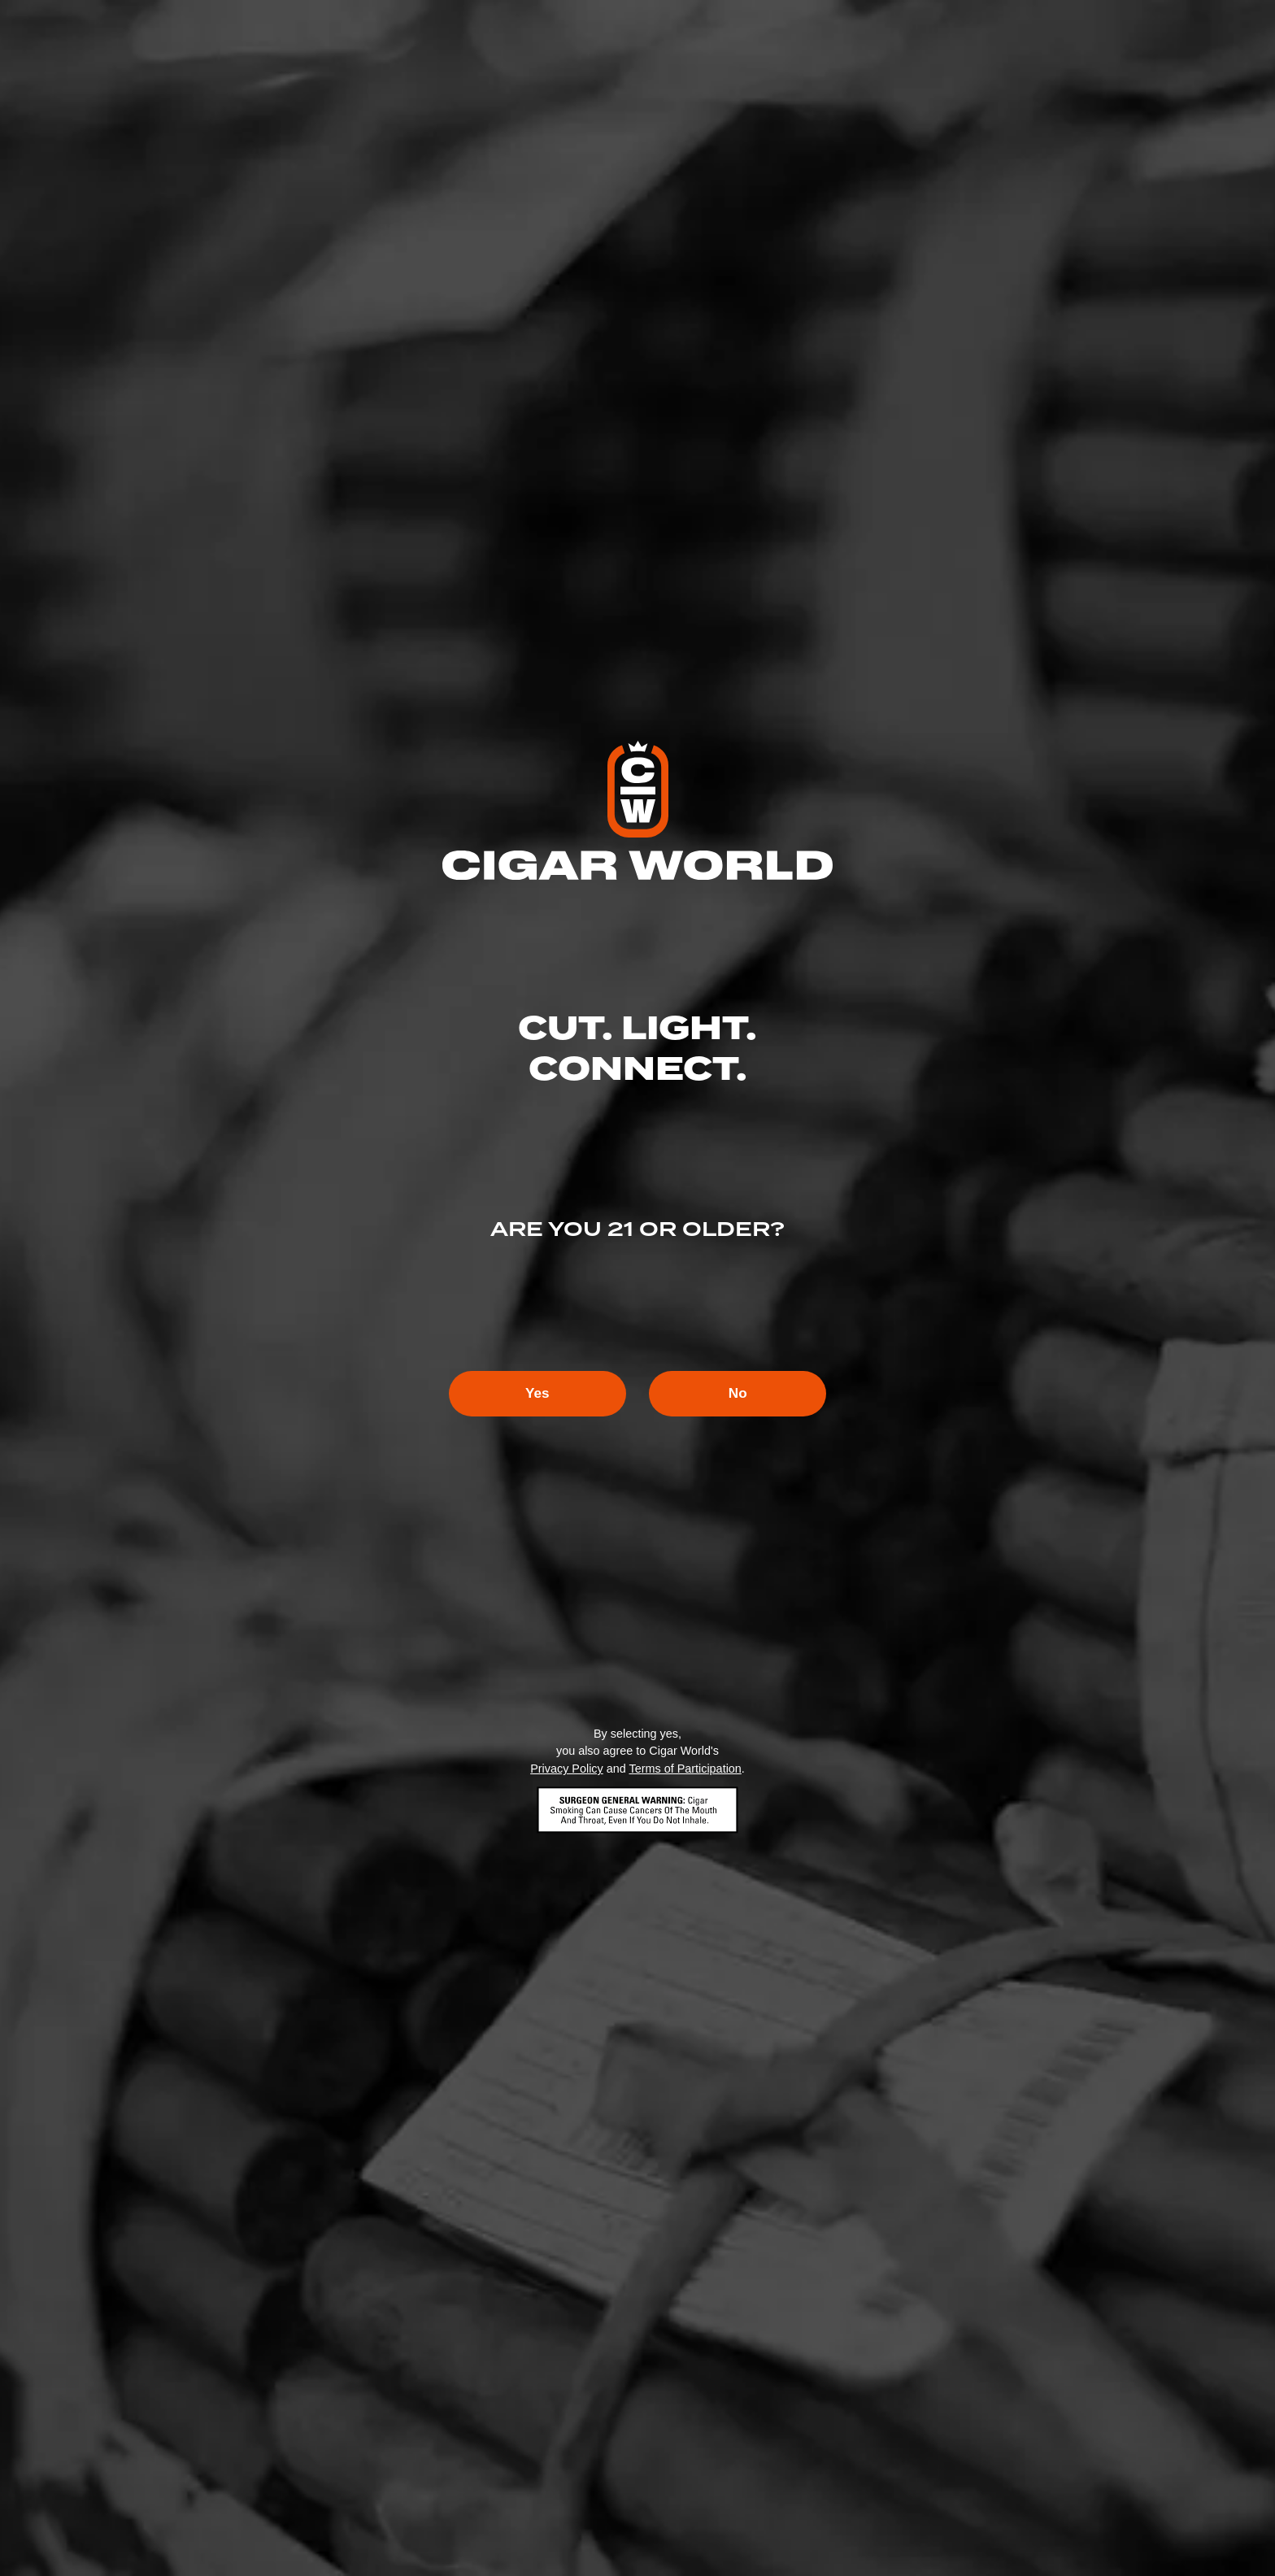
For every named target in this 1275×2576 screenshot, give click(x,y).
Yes (526, 1394)
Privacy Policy (566, 1769)
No (748, 1394)
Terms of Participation (685, 1769)
